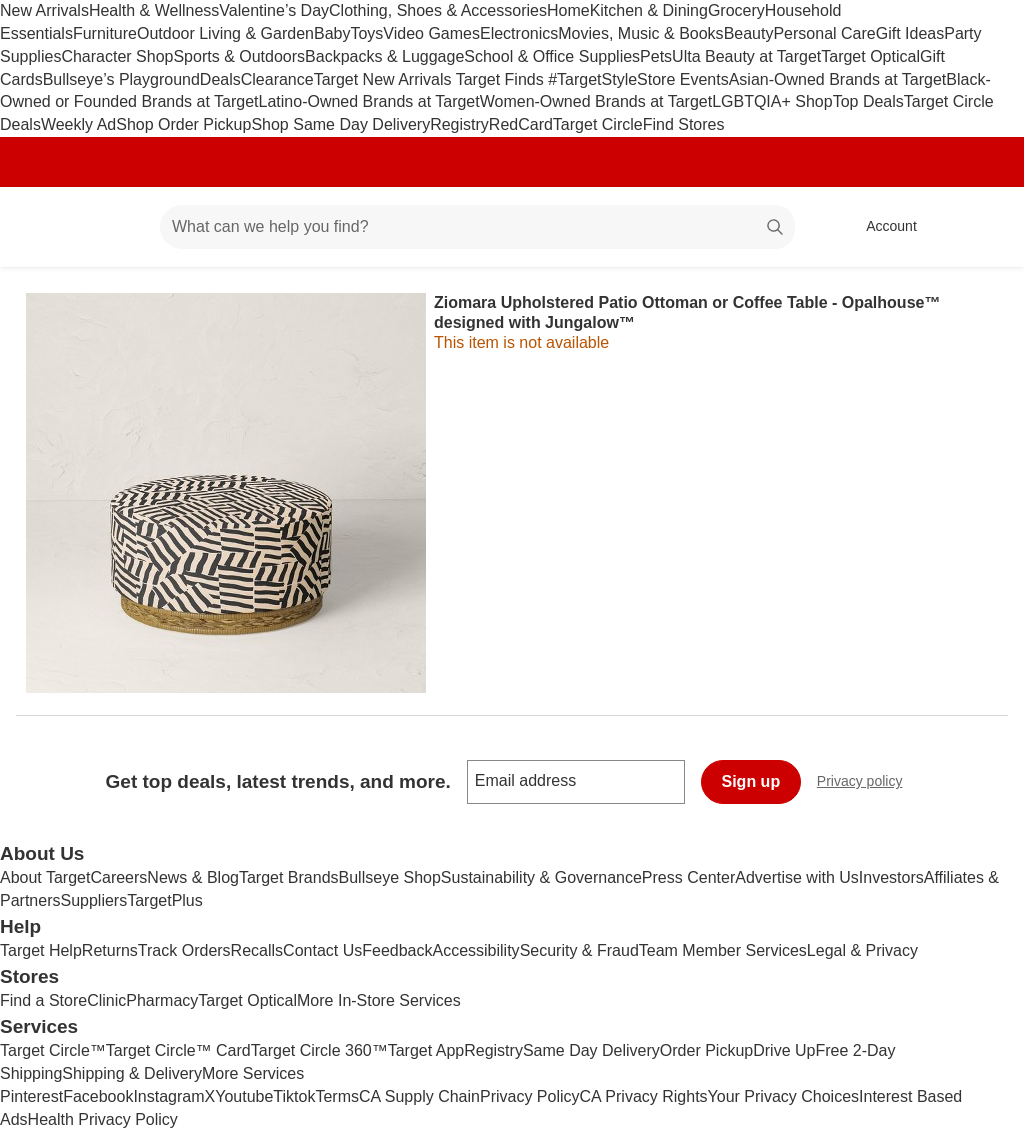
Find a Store (43, 1000)
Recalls (257, 950)
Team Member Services (723, 950)
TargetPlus (165, 900)
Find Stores (684, 124)
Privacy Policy (530, 1096)
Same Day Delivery (591, 1050)
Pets (656, 56)
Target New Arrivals (385, 79)
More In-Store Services (379, 1000)
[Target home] (44, 227)
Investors (891, 877)
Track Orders (184, 950)
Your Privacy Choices (783, 1096)
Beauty (749, 33)
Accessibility (475, 950)
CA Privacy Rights (644, 1096)
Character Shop (117, 56)
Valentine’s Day (274, 10)
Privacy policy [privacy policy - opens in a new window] (868, 783)
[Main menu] (114, 227)
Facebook (98, 1096)
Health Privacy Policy (103, 1119)
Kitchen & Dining (649, 10)
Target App (426, 1050)
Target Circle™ (53, 1050)
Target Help (41, 950)
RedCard (521, 124)
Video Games (431, 33)
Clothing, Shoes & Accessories (438, 10)
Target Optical (870, 56)
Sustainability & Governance (541, 877)
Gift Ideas (910, 33)
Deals (220, 79)
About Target (45, 877)
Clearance (277, 79)
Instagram (168, 1096)
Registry (459, 124)
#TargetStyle (592, 79)
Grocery (736, 10)
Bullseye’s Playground (121, 79)
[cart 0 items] (982, 227)
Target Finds (502, 79)
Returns (110, 950)
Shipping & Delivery (132, 1073)
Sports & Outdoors (239, 56)
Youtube (244, 1096)
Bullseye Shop (390, 877)
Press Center (688, 877)
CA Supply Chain (419, 1096)
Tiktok (294, 1096)
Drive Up (784, 1050)
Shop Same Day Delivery (340, 124)
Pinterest (31, 1096)
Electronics (519, 33)
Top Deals (868, 101)
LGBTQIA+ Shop (772, 101)
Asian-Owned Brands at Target (838, 79)
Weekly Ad (78, 124)
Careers (118, 877)
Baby (332, 33)
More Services (253, 1073)
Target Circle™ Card (178, 1050)
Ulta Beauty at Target (746, 56)
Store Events (683, 79)
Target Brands (289, 877)
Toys (366, 33)
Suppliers (93, 900)
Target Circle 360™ (319, 1050)
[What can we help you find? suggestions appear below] (477, 227)
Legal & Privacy (862, 950)
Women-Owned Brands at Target (596, 101)
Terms (337, 1096)
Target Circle (598, 124)
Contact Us (322, 950)
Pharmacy (162, 1000)
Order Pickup (706, 1050)
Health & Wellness (154, 10)
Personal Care (824, 33)
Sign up (751, 781)
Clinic (106, 1000)
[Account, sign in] (881, 227)
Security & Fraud (579, 950)
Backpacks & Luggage (384, 56)
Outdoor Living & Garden (225, 33)
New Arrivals (44, 10)
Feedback (397, 950)
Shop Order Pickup (183, 124)
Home (568, 10)
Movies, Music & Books (640, 33)
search (776, 228)
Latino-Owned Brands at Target (369, 101)
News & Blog (193, 877)
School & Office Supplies (552, 56)
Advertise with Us (797, 877)
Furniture (105, 33)
